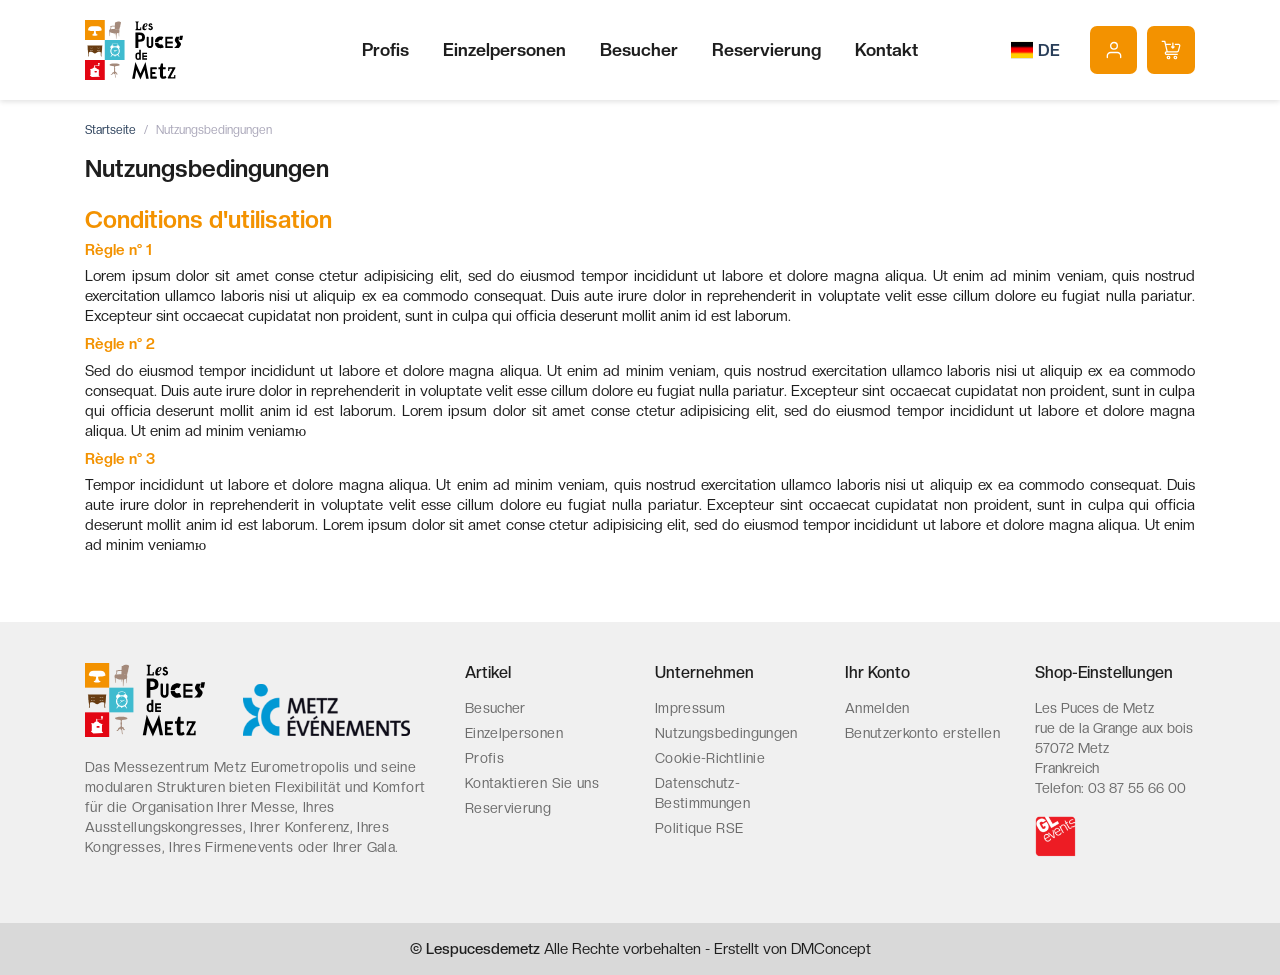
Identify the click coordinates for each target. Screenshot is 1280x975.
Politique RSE (699, 828)
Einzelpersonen (504, 49)
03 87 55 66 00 (1137, 788)
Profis (385, 49)
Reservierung (766, 49)
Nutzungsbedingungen (726, 733)
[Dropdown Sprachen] (1035, 50)
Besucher (639, 49)
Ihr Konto (877, 672)
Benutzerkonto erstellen (922, 733)
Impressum (690, 708)
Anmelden (877, 708)
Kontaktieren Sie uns (532, 783)
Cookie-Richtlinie (710, 758)
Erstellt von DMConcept (792, 949)
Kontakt (886, 49)
